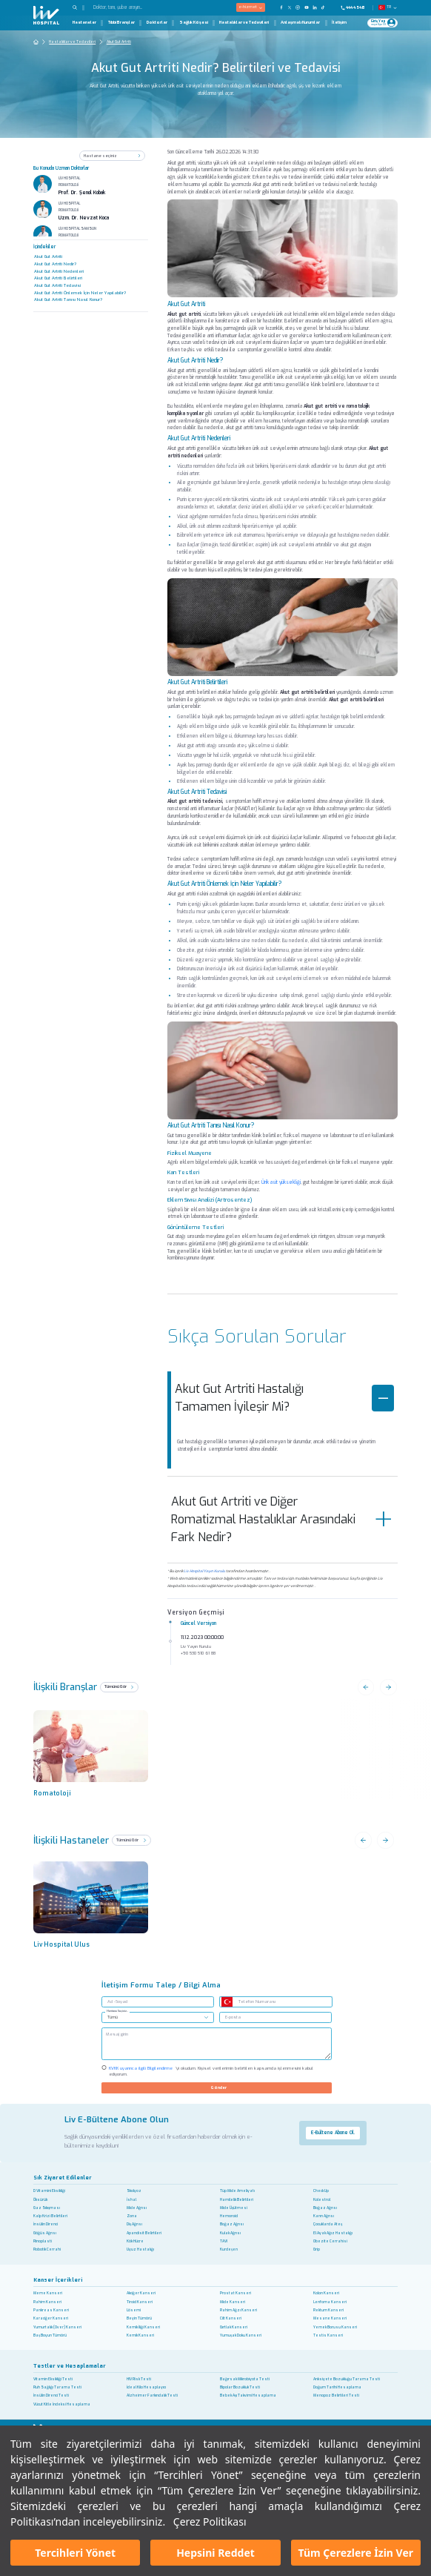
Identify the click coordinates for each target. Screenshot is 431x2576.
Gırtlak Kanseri (233, 2327)
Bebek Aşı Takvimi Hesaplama (248, 2395)
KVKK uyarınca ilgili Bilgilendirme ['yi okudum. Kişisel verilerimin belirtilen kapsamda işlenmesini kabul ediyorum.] (141, 2068)
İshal (131, 2199)
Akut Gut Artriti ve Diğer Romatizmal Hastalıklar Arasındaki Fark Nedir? (282, 1519)
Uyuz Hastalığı (140, 2249)
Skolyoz (134, 2190)
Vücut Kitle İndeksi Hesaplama (61, 2404)
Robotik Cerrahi (47, 2249)
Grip (316, 2249)
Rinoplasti (42, 2241)
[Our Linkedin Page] (314, 7)
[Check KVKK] (103, 2067)
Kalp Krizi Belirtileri (50, 2216)
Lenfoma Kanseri (330, 2302)
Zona (132, 2216)
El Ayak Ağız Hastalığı (333, 2233)
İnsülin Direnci (45, 2224)
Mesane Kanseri (330, 2318)
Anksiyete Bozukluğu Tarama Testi (346, 2379)
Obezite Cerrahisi (330, 2241)
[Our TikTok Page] (326, 7)
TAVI (223, 2241)
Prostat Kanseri (235, 2293)
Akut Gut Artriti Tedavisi (57, 285)
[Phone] (355, 7)
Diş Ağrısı (134, 2224)
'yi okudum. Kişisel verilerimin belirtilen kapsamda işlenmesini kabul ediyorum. (211, 2071)
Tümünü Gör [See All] (131, 1840)
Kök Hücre (135, 2241)
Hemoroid (229, 2216)
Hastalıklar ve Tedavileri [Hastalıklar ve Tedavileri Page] (244, 22)
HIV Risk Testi (139, 2379)
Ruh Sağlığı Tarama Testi (57, 2387)
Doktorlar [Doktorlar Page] (157, 22)
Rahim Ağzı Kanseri (238, 2310)
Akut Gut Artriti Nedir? (55, 264)
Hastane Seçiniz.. (117, 2011)
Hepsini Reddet (215, 2553)
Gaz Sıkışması (46, 2208)
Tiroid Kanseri (140, 2302)
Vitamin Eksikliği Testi (53, 2379)
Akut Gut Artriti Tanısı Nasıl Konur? (68, 299)
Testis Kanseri (328, 2335)
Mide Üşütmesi (233, 2208)
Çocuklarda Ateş (327, 2224)
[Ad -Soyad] (157, 2001)
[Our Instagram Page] (298, 7)
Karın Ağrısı (323, 2216)
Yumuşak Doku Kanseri (240, 2335)
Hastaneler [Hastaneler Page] (84, 22)
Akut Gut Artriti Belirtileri (58, 278)
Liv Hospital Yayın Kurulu (204, 1571)
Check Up (321, 2190)
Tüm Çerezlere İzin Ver (355, 2553)
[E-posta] (275, 2017)
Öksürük (40, 2199)
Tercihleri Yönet (75, 2553)
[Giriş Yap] (379, 23)
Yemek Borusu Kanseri (335, 2327)
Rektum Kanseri (328, 2310)
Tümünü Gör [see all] (119, 1686)
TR (389, 7)
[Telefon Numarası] (283, 2001)
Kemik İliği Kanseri (143, 2327)
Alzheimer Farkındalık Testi (152, 2395)
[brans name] (96, 1748)
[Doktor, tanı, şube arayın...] (135, 7)
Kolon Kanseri (326, 2293)
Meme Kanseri (47, 2293)
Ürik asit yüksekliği (281, 1182)
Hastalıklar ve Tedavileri (72, 41)
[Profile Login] (391, 23)
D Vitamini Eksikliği (49, 2190)
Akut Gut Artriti (119, 41)
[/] (216, 2043)
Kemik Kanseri (140, 2335)
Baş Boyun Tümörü (50, 2335)
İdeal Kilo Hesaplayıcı (146, 2387)
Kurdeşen (229, 2249)
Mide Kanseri (232, 2302)
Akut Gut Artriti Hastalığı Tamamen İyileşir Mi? (284, 1397)
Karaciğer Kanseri (50, 2318)
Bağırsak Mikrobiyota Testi (245, 2379)
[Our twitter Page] (290, 7)
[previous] (95, 1900)
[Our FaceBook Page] (281, 7)
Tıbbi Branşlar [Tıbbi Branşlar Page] (121, 22)
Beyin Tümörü (139, 2318)
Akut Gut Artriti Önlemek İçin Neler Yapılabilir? (80, 293)
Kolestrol (321, 2199)
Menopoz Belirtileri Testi (336, 2395)
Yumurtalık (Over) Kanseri (57, 2327)
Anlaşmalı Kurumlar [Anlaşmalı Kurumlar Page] (300, 22)
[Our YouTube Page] (306, 7)
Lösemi (134, 2310)
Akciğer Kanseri (141, 2293)
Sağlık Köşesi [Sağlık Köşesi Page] (193, 22)
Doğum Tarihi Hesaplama (337, 2387)
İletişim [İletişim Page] (339, 22)
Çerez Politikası (210, 2521)
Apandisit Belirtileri (144, 2233)
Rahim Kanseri (47, 2302)
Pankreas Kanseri (51, 2310)
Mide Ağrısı (137, 2208)
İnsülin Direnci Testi (51, 2395)
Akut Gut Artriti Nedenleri (59, 271)
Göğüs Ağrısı (44, 2233)
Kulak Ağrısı (230, 2233)
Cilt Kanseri (230, 2318)
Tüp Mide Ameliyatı (237, 2190)
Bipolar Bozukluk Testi (240, 2387)
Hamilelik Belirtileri (236, 2199)
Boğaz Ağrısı (325, 2208)
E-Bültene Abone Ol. (333, 2133)
